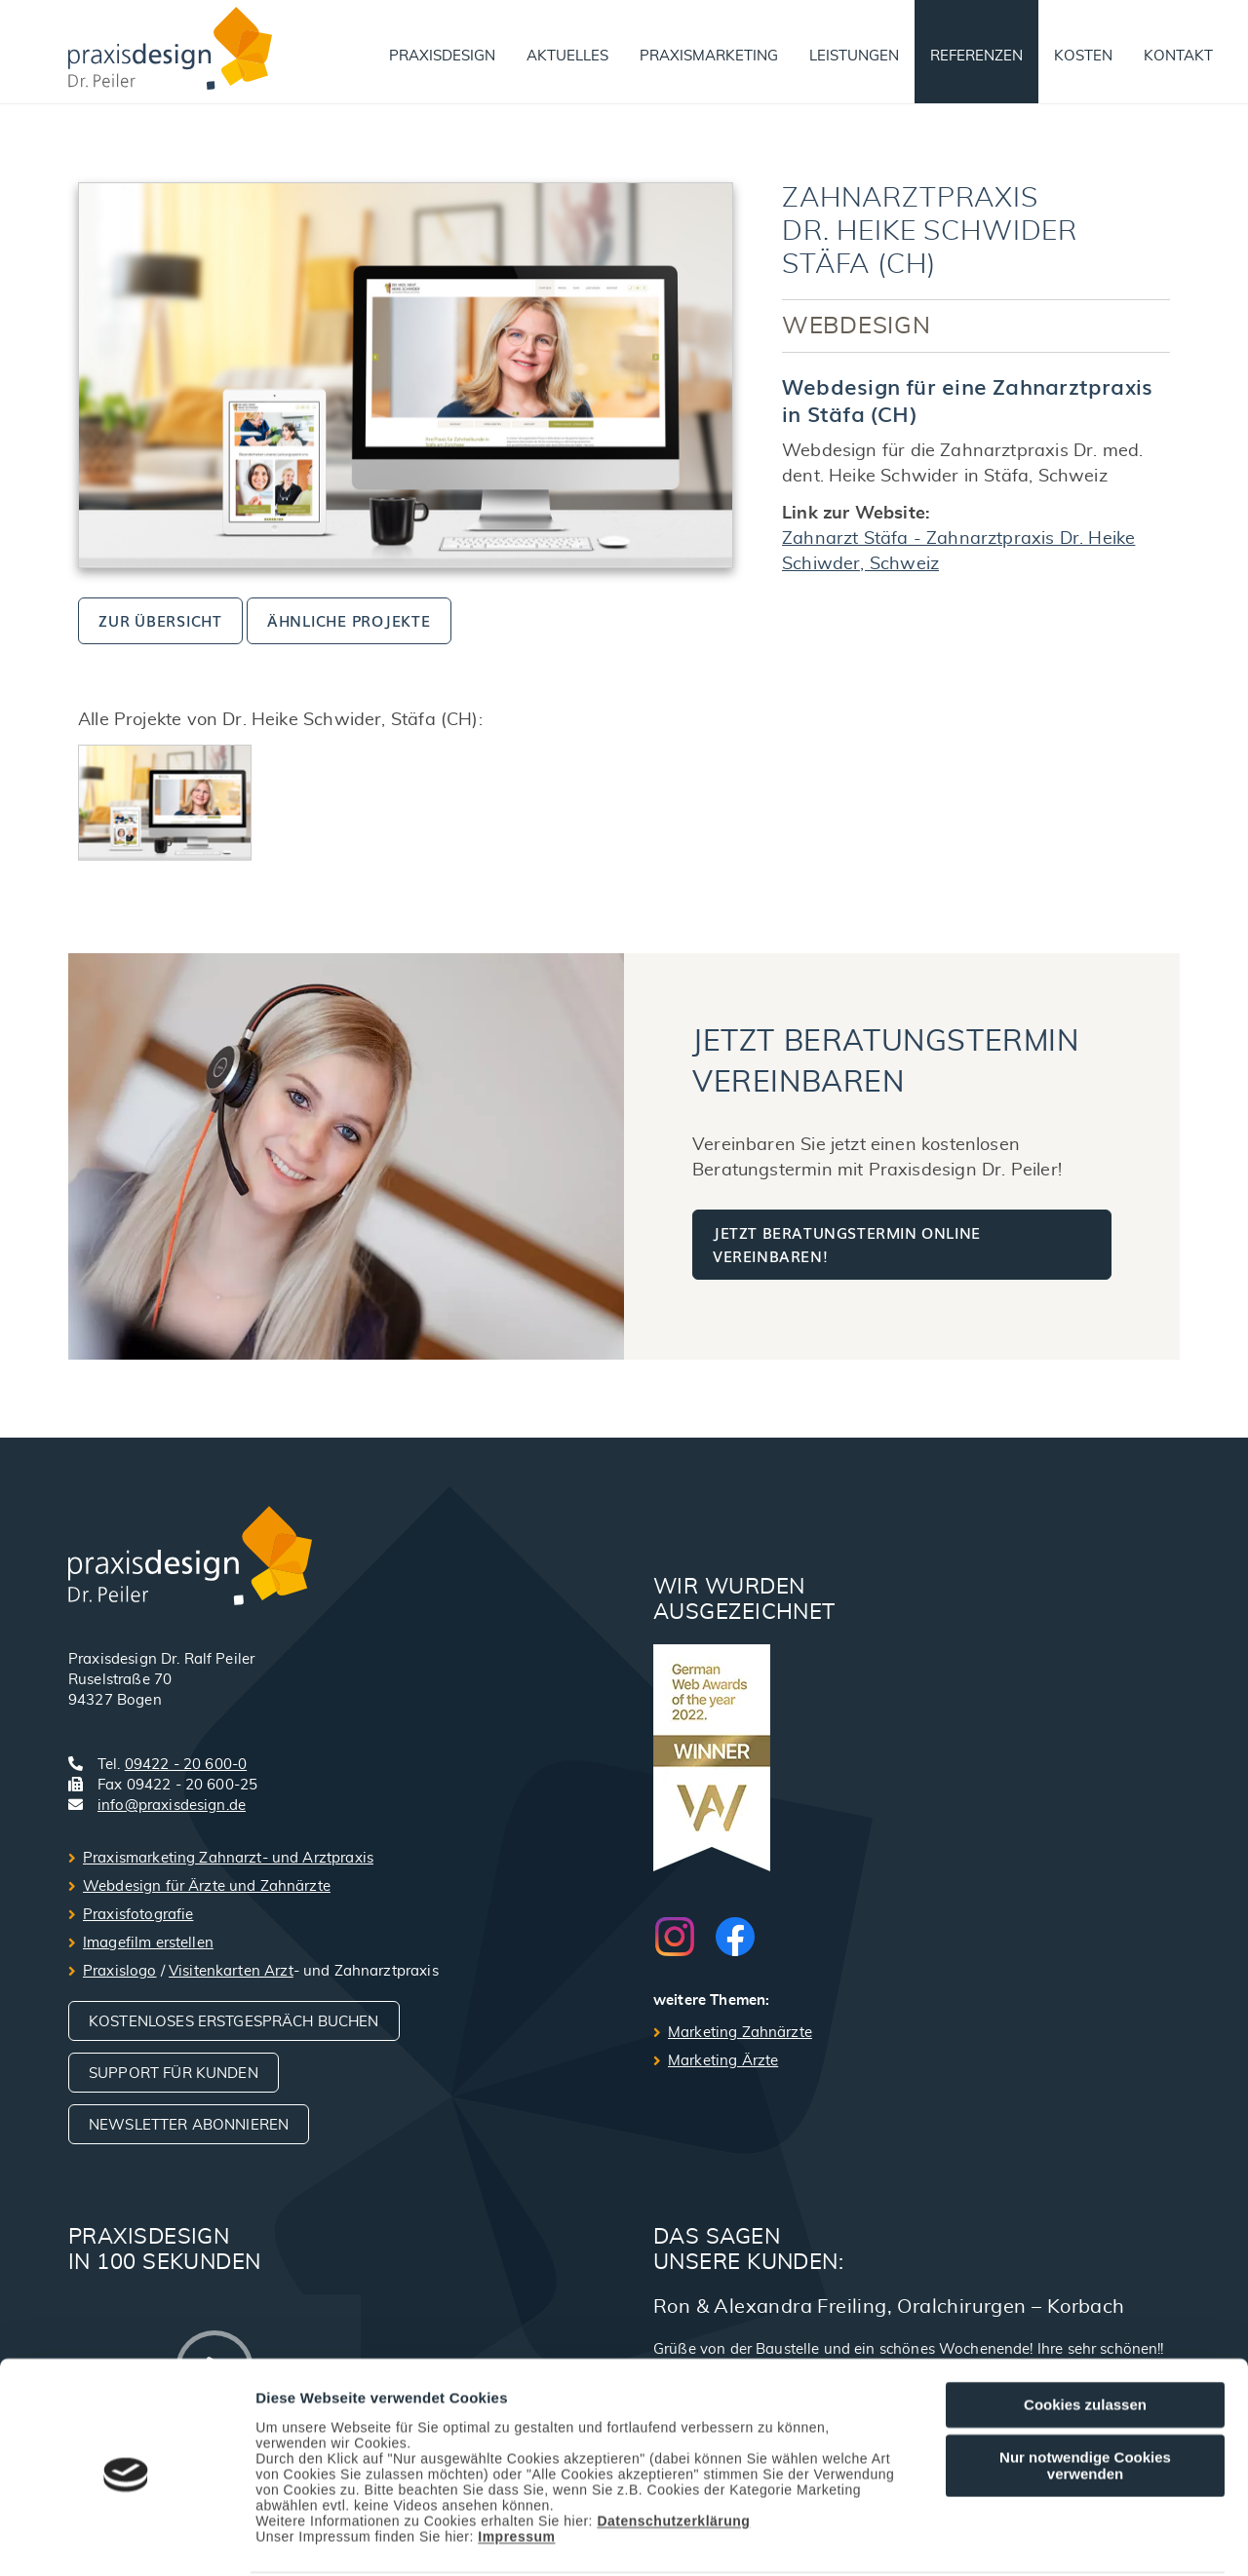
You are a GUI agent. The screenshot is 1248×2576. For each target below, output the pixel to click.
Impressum (516, 2463)
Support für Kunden (173, 2073)
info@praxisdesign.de (172, 1805)
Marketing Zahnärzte (740, 2032)
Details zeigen (1037, 2538)
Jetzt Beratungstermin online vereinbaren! (847, 1243)
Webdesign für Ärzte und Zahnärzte (207, 1886)
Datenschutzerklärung (673, 2447)
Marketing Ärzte (723, 2061)
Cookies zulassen (1085, 2331)
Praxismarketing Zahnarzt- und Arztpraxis (228, 1858)
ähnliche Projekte (349, 620)
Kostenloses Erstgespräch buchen (234, 2022)
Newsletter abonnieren (189, 2125)
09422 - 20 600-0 (186, 1764)
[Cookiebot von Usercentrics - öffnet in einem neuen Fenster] (126, 2538)
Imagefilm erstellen (148, 1943)
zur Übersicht (160, 620)
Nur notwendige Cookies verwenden (1085, 2391)
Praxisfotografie (138, 1914)
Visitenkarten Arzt (231, 1971)
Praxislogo (120, 1971)
